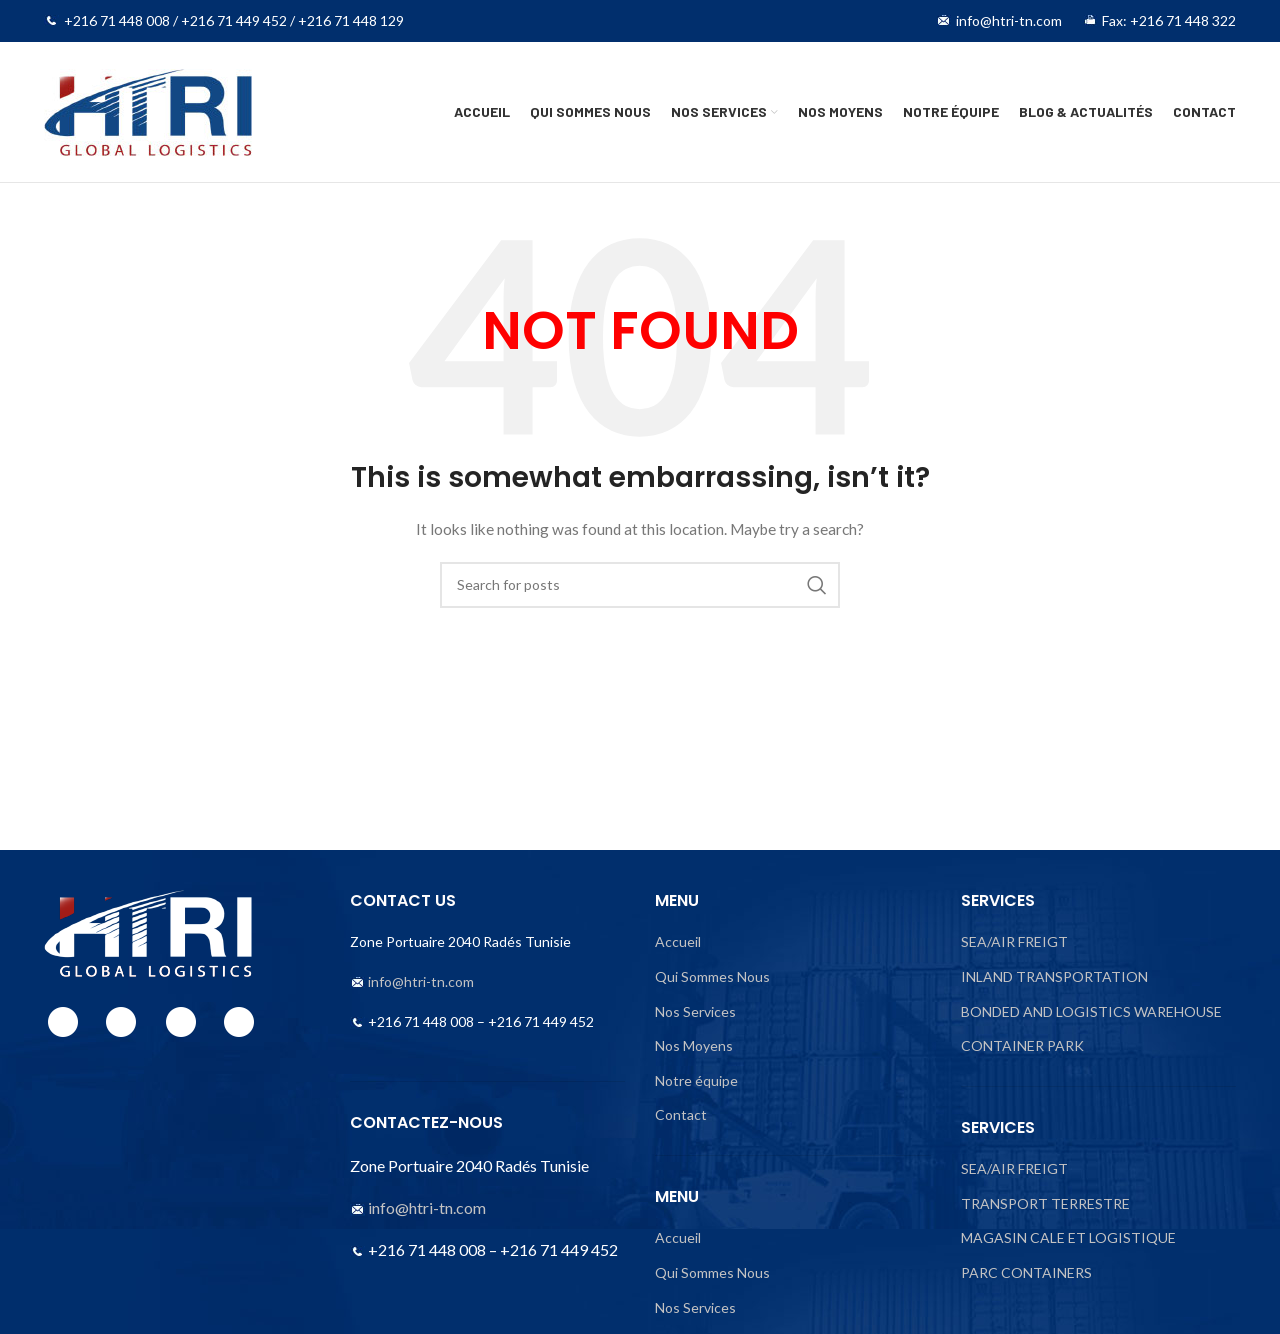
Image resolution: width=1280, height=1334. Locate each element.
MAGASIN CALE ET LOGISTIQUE (1068, 1237)
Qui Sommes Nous (712, 976)
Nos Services (695, 1011)
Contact (681, 1114)
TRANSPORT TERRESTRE (1045, 1203)
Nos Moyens (694, 1045)
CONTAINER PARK (1022, 1045)
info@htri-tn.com (421, 981)
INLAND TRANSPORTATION (1054, 976)
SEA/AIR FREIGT (1014, 941)
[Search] (640, 585)
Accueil (678, 941)
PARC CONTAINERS (1026, 1272)
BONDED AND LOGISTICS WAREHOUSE (1091, 1011)
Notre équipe (696, 1080)
